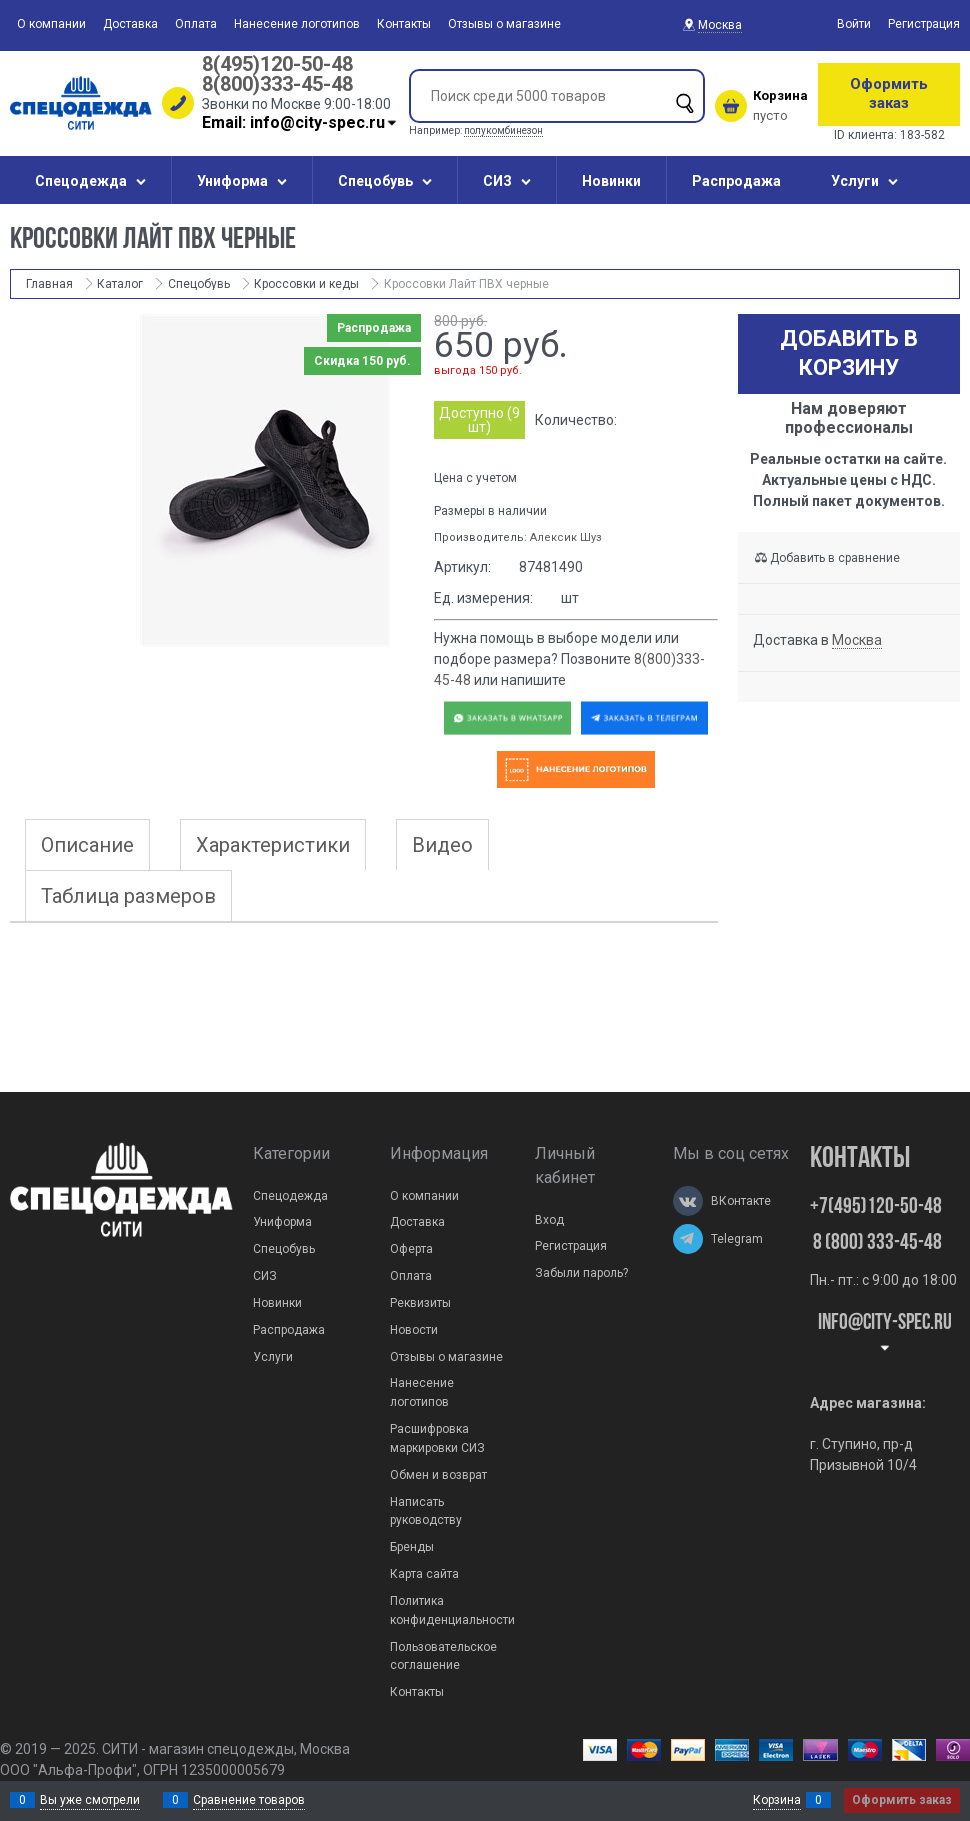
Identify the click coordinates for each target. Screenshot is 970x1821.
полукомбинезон (503, 130)
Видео (442, 845)
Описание (87, 845)
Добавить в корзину (849, 353)
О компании (51, 24)
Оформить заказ (889, 94)
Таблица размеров (128, 896)
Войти (854, 24)
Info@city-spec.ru (885, 1333)
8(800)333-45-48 (277, 84)
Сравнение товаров (249, 1800)
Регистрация (924, 24)
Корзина (777, 1800)
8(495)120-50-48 (277, 64)
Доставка (130, 24)
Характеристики (273, 845)
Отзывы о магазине (504, 24)
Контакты (404, 24)
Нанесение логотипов (297, 24)
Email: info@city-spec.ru (300, 122)
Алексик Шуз (566, 537)
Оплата (196, 24)
